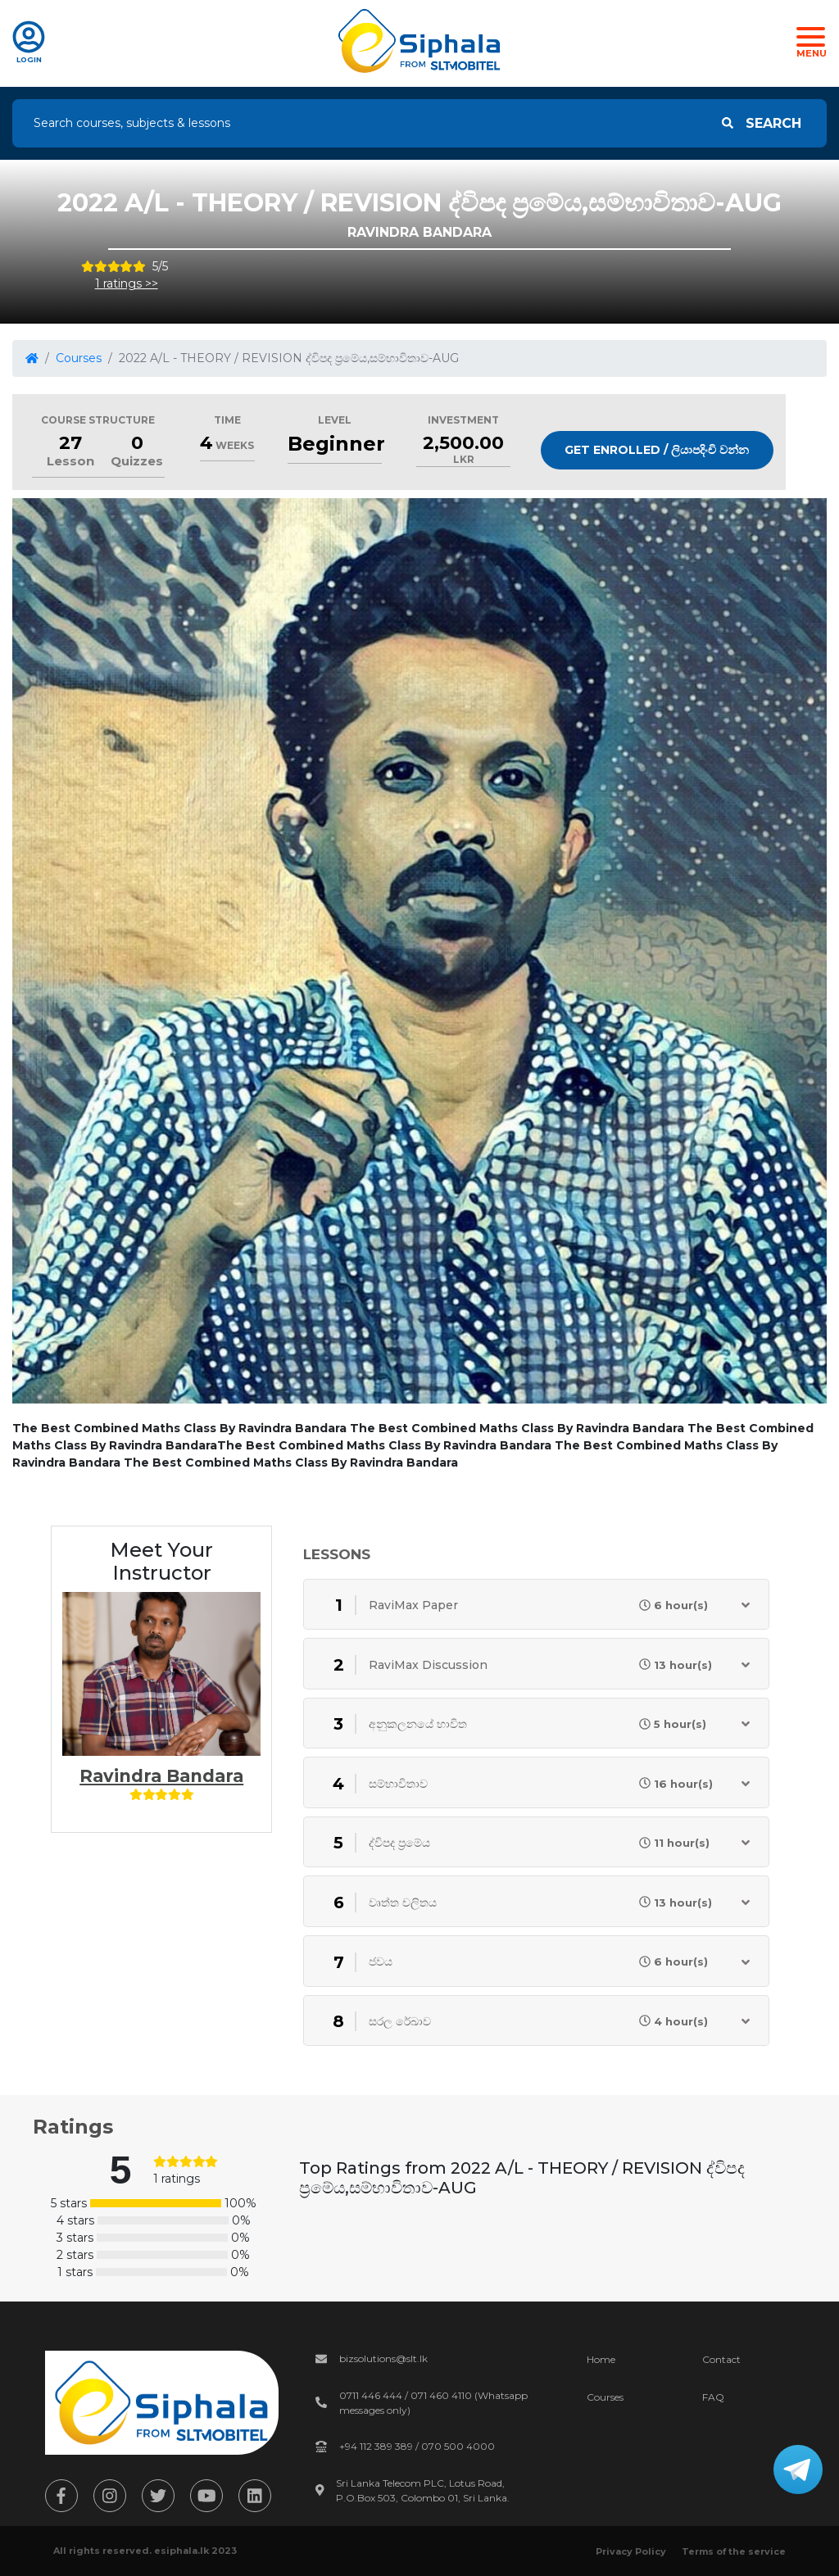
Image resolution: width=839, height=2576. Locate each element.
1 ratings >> (126, 283)
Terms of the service (734, 2551)
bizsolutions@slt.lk (383, 2358)
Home (601, 2359)
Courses (79, 358)
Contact (721, 2359)
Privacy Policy (631, 2551)
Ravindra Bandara (161, 1776)
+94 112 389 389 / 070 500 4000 (417, 2446)
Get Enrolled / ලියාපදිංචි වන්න (657, 449)
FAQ (713, 2397)
